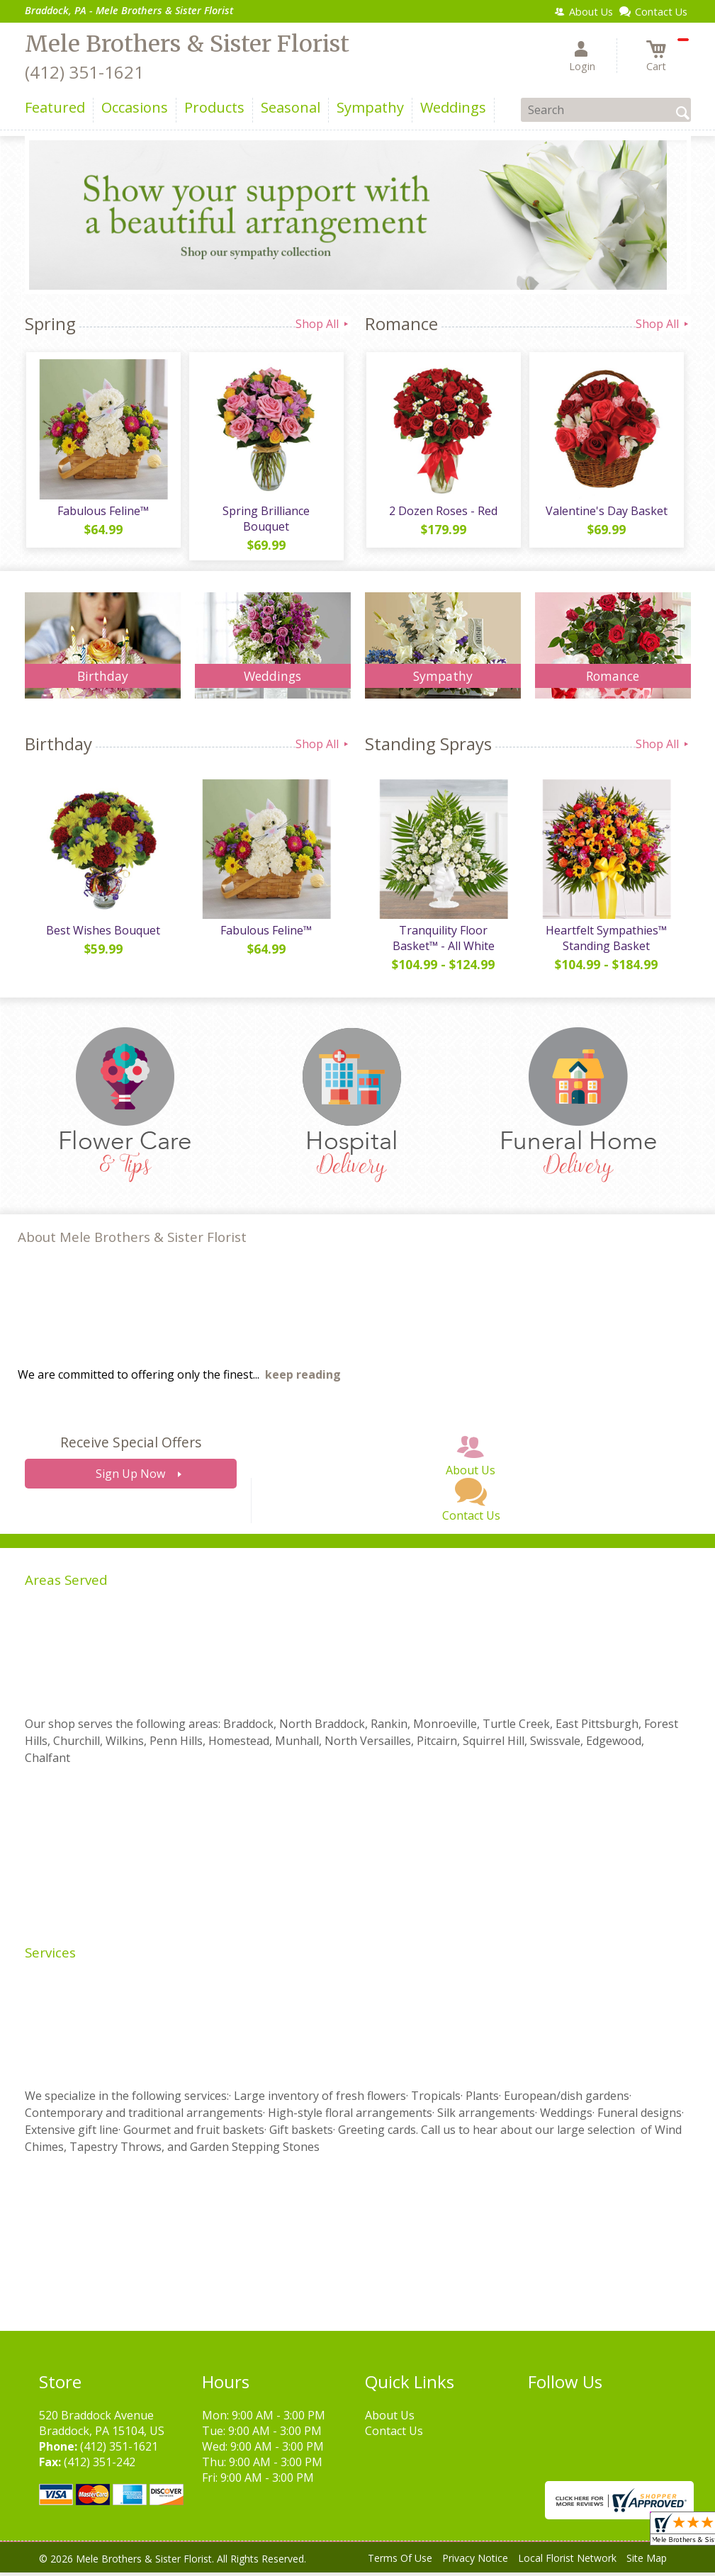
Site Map (646, 2561)
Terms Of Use (400, 2561)
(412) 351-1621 (84, 72)
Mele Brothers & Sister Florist (187, 44)
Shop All (323, 324)
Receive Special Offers (130, 1445)
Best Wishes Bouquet (102, 934)
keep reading (303, 1378)
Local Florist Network (567, 2561)
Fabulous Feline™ (102, 512)
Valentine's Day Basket (606, 512)
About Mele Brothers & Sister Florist (132, 1240)
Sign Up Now (130, 1477)
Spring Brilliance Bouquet (265, 520)
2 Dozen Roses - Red (442, 512)
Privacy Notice (475, 2561)
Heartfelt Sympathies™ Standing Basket (605, 941)
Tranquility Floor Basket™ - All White (443, 941)
